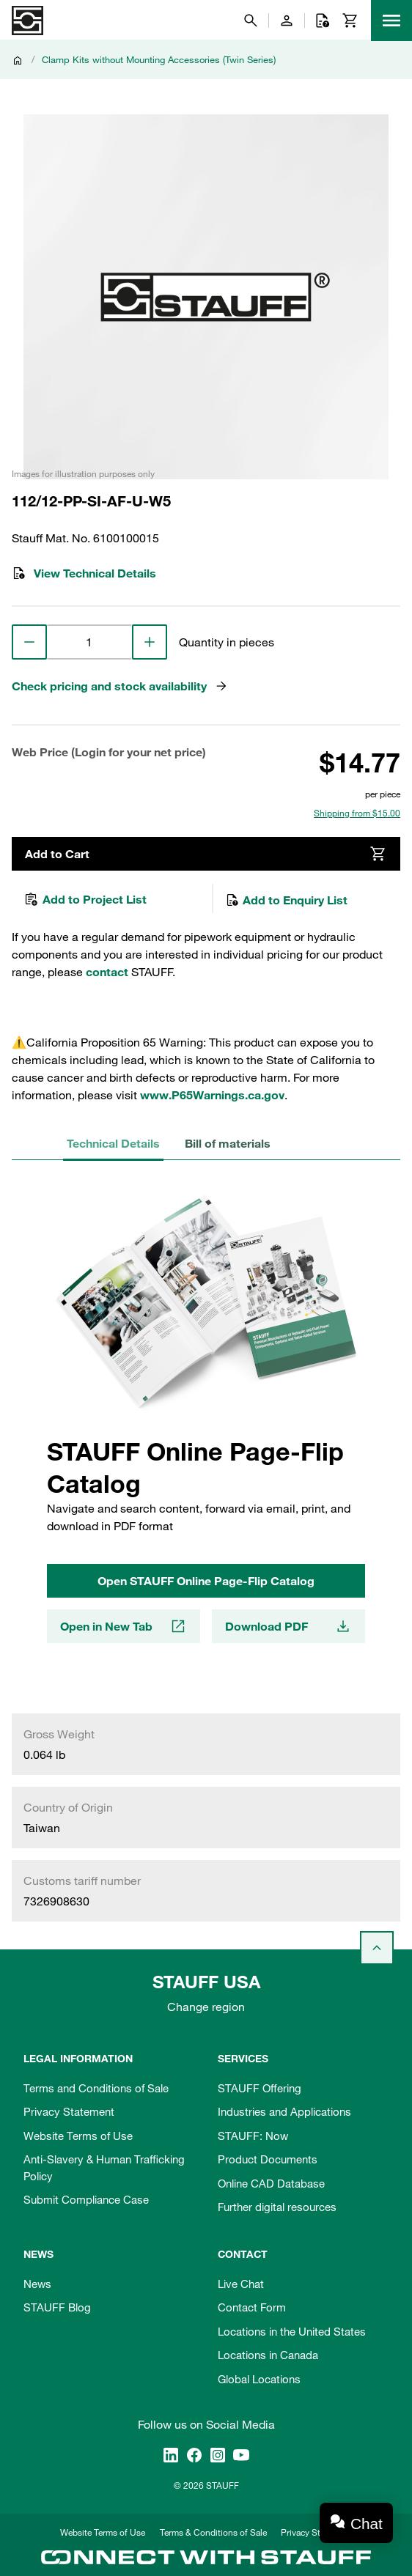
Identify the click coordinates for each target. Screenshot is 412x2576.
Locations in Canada (268, 2354)
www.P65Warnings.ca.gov (212, 1097)
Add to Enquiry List (286, 901)
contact (107, 974)
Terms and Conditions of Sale (96, 2088)
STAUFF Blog (57, 2307)
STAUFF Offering (259, 2088)
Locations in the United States (292, 2331)
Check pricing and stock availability (120, 686)
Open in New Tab (123, 1631)
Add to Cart (206, 854)
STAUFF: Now (253, 2135)
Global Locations (259, 2378)
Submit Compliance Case (86, 2199)
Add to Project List (85, 901)
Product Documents (267, 2159)
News (37, 2283)
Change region (206, 2006)
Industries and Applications (284, 2111)
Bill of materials (217, 1146)
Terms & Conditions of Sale (213, 2532)
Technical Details (109, 1146)
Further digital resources (277, 2206)
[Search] (251, 20)
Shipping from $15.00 (357, 813)
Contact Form (252, 2307)
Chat (366, 2523)
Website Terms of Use (78, 2135)
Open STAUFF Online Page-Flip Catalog (206, 1584)
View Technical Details (84, 573)
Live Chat (241, 2283)
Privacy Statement (68, 2111)
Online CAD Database (271, 2183)
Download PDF (288, 1631)
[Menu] (391, 20)
